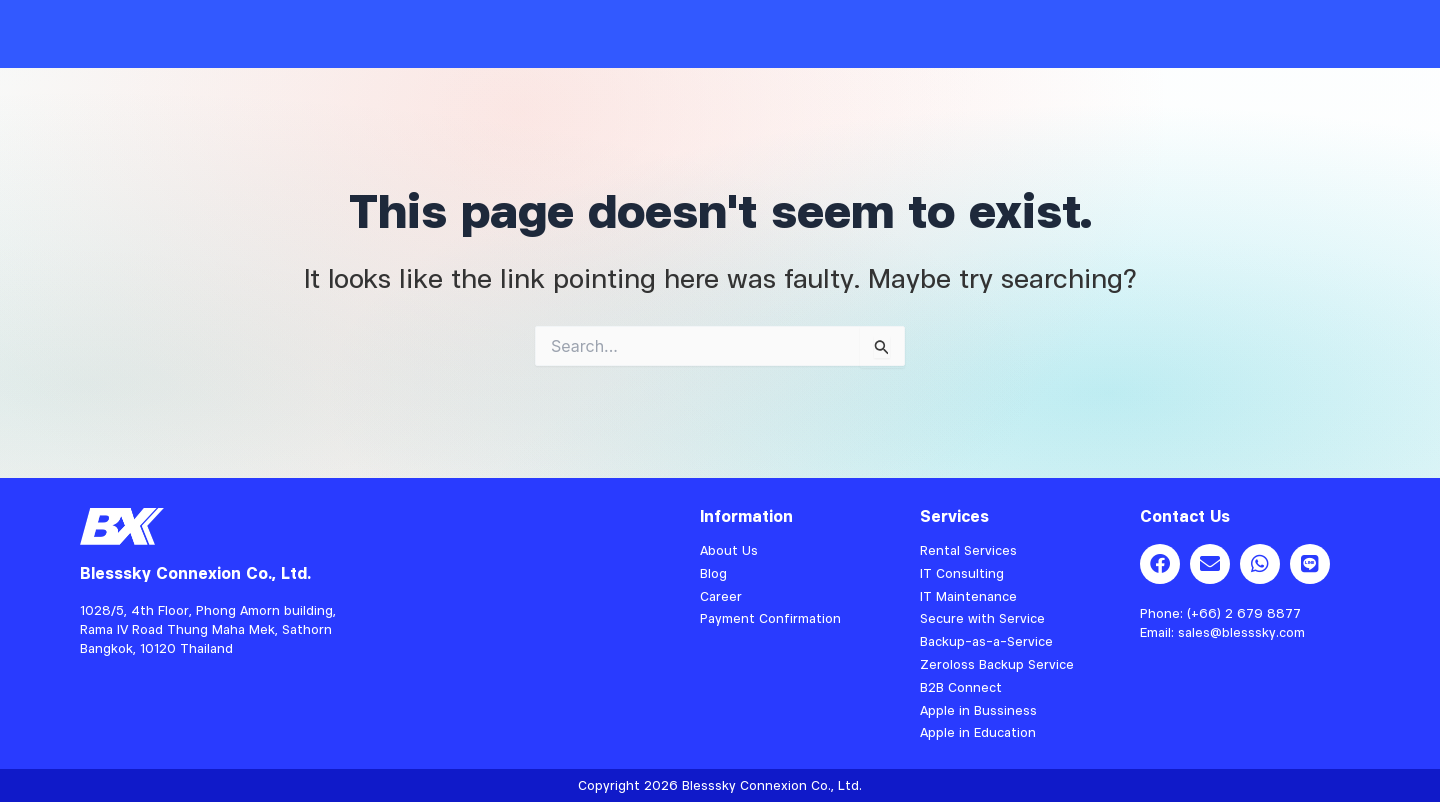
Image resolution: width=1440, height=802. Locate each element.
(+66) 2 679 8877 (1244, 613)
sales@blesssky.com (1241, 632)
